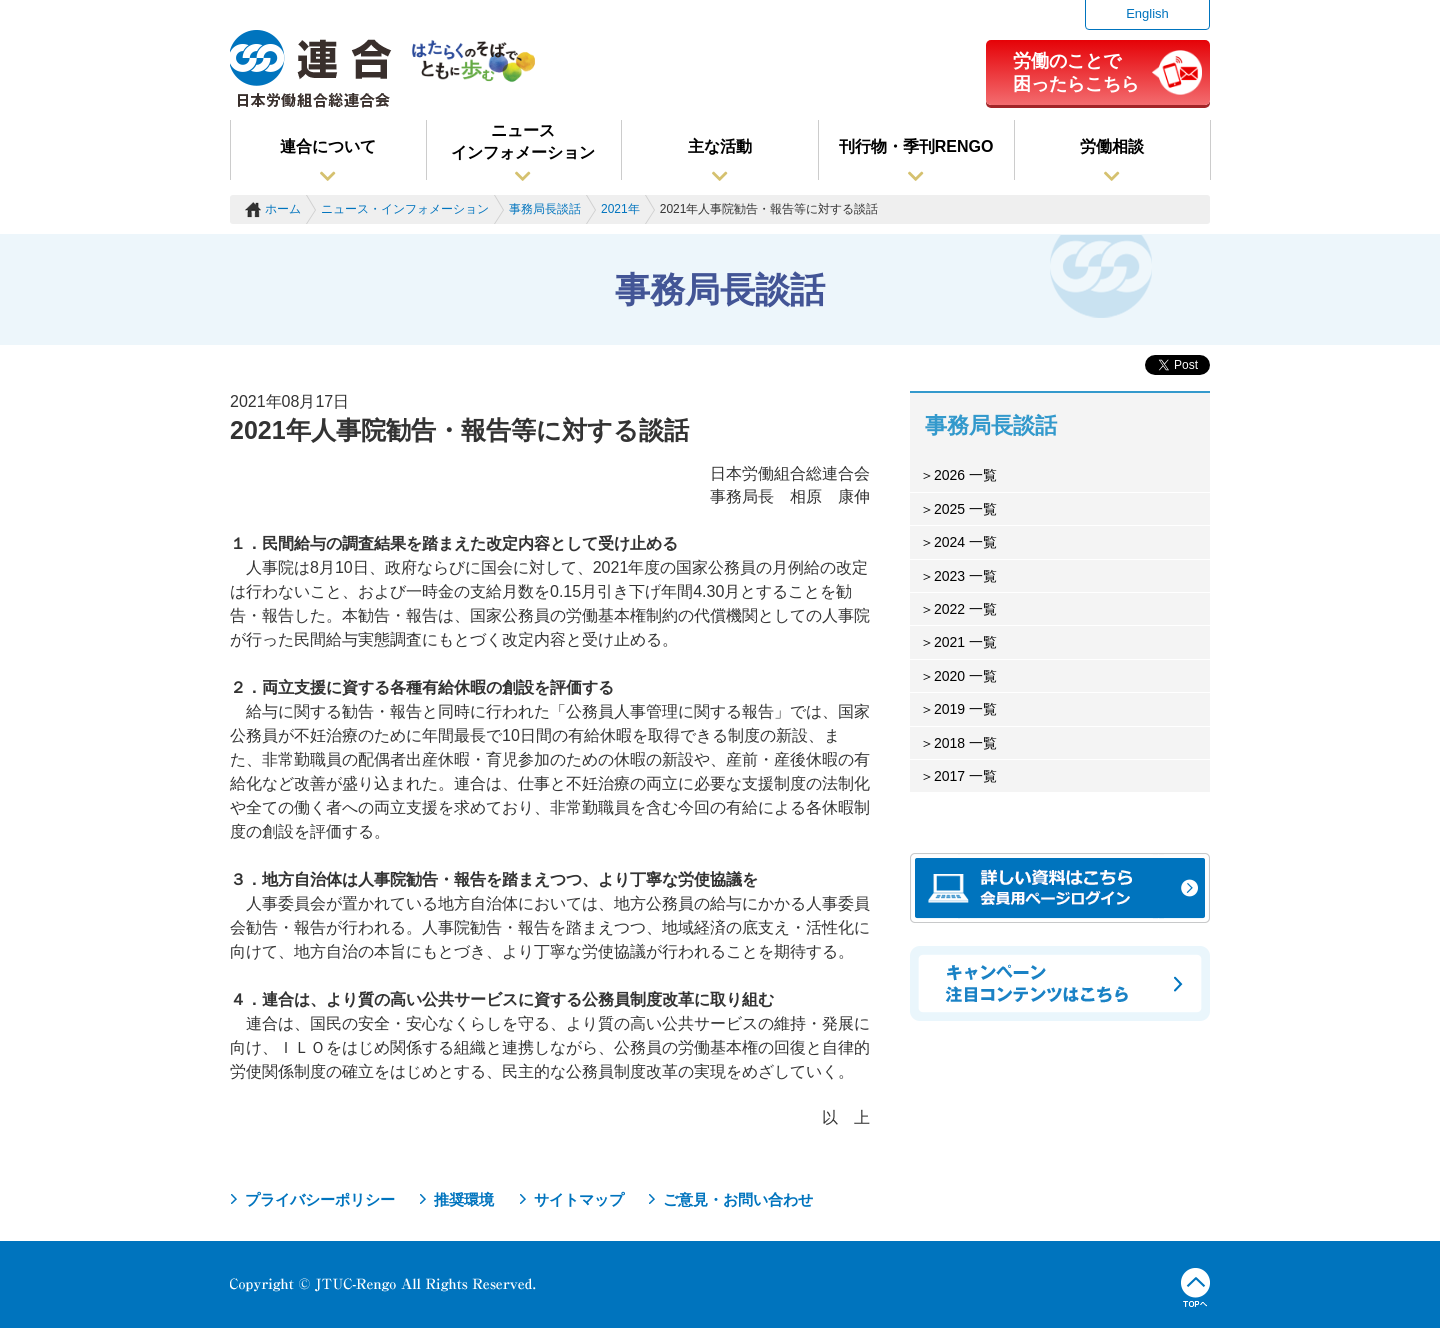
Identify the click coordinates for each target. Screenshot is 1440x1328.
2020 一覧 (965, 676)
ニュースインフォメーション (523, 141)
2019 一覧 (965, 709)
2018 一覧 (965, 743)
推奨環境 (464, 1199)
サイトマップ (579, 1199)
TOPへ (1195, 1288)
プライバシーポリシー (320, 1199)
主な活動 (720, 146)
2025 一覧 (965, 509)
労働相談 (1112, 146)
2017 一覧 (965, 776)
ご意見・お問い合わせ (738, 1199)
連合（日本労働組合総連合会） (311, 69)
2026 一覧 (965, 475)
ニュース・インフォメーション (405, 209)
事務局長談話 (545, 209)
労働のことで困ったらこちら (1076, 72)
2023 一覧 (965, 576)
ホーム (283, 209)
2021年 (620, 209)
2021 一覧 (965, 642)
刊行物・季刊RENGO (916, 146)
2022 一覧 (965, 609)
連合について (328, 146)
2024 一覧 (965, 542)
